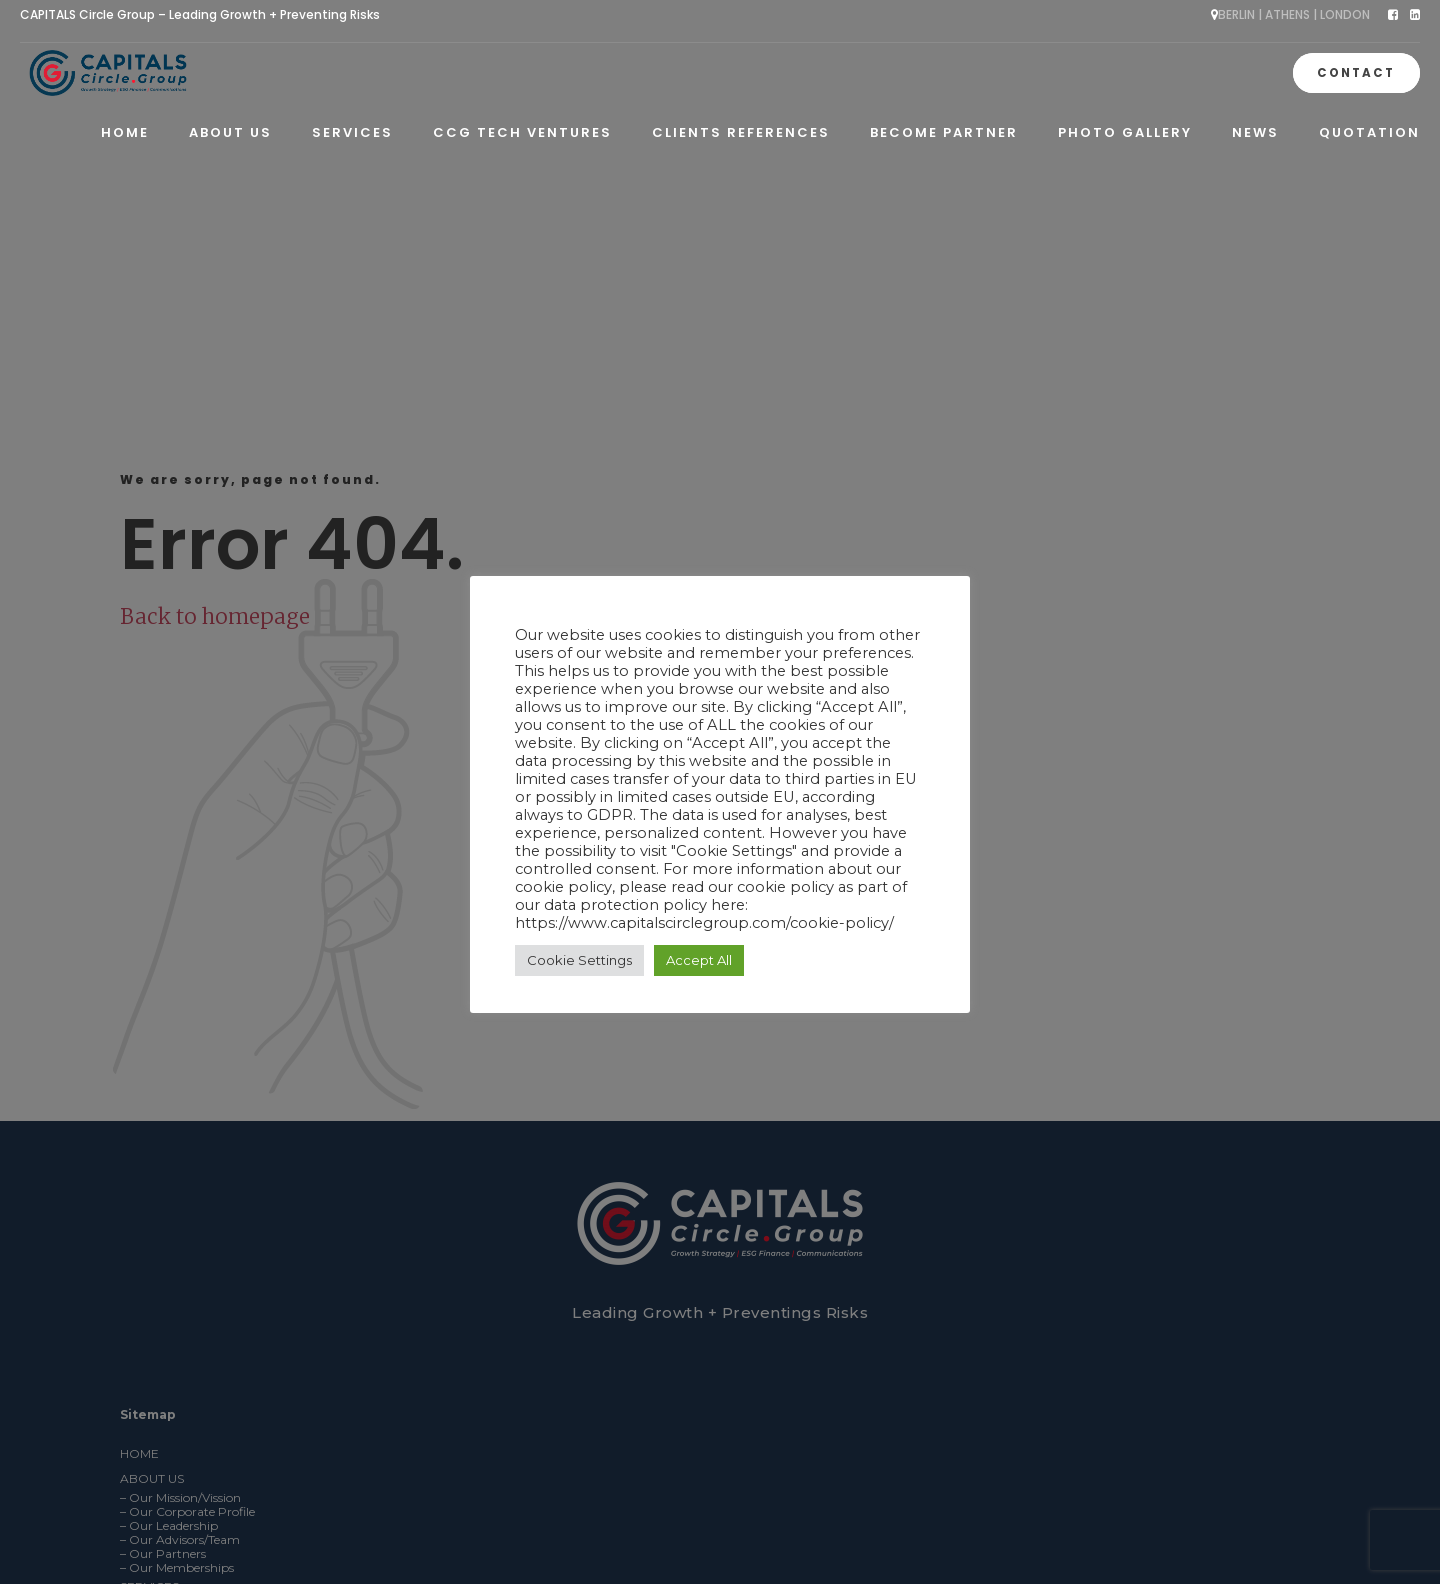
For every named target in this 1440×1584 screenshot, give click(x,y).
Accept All (699, 960)
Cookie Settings (579, 960)
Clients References (741, 132)
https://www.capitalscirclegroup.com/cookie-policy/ (704, 923)
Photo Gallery (1125, 132)
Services (352, 132)
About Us (230, 132)
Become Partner (944, 132)
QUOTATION (1369, 132)
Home (125, 132)
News (1255, 132)
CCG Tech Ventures (522, 132)
